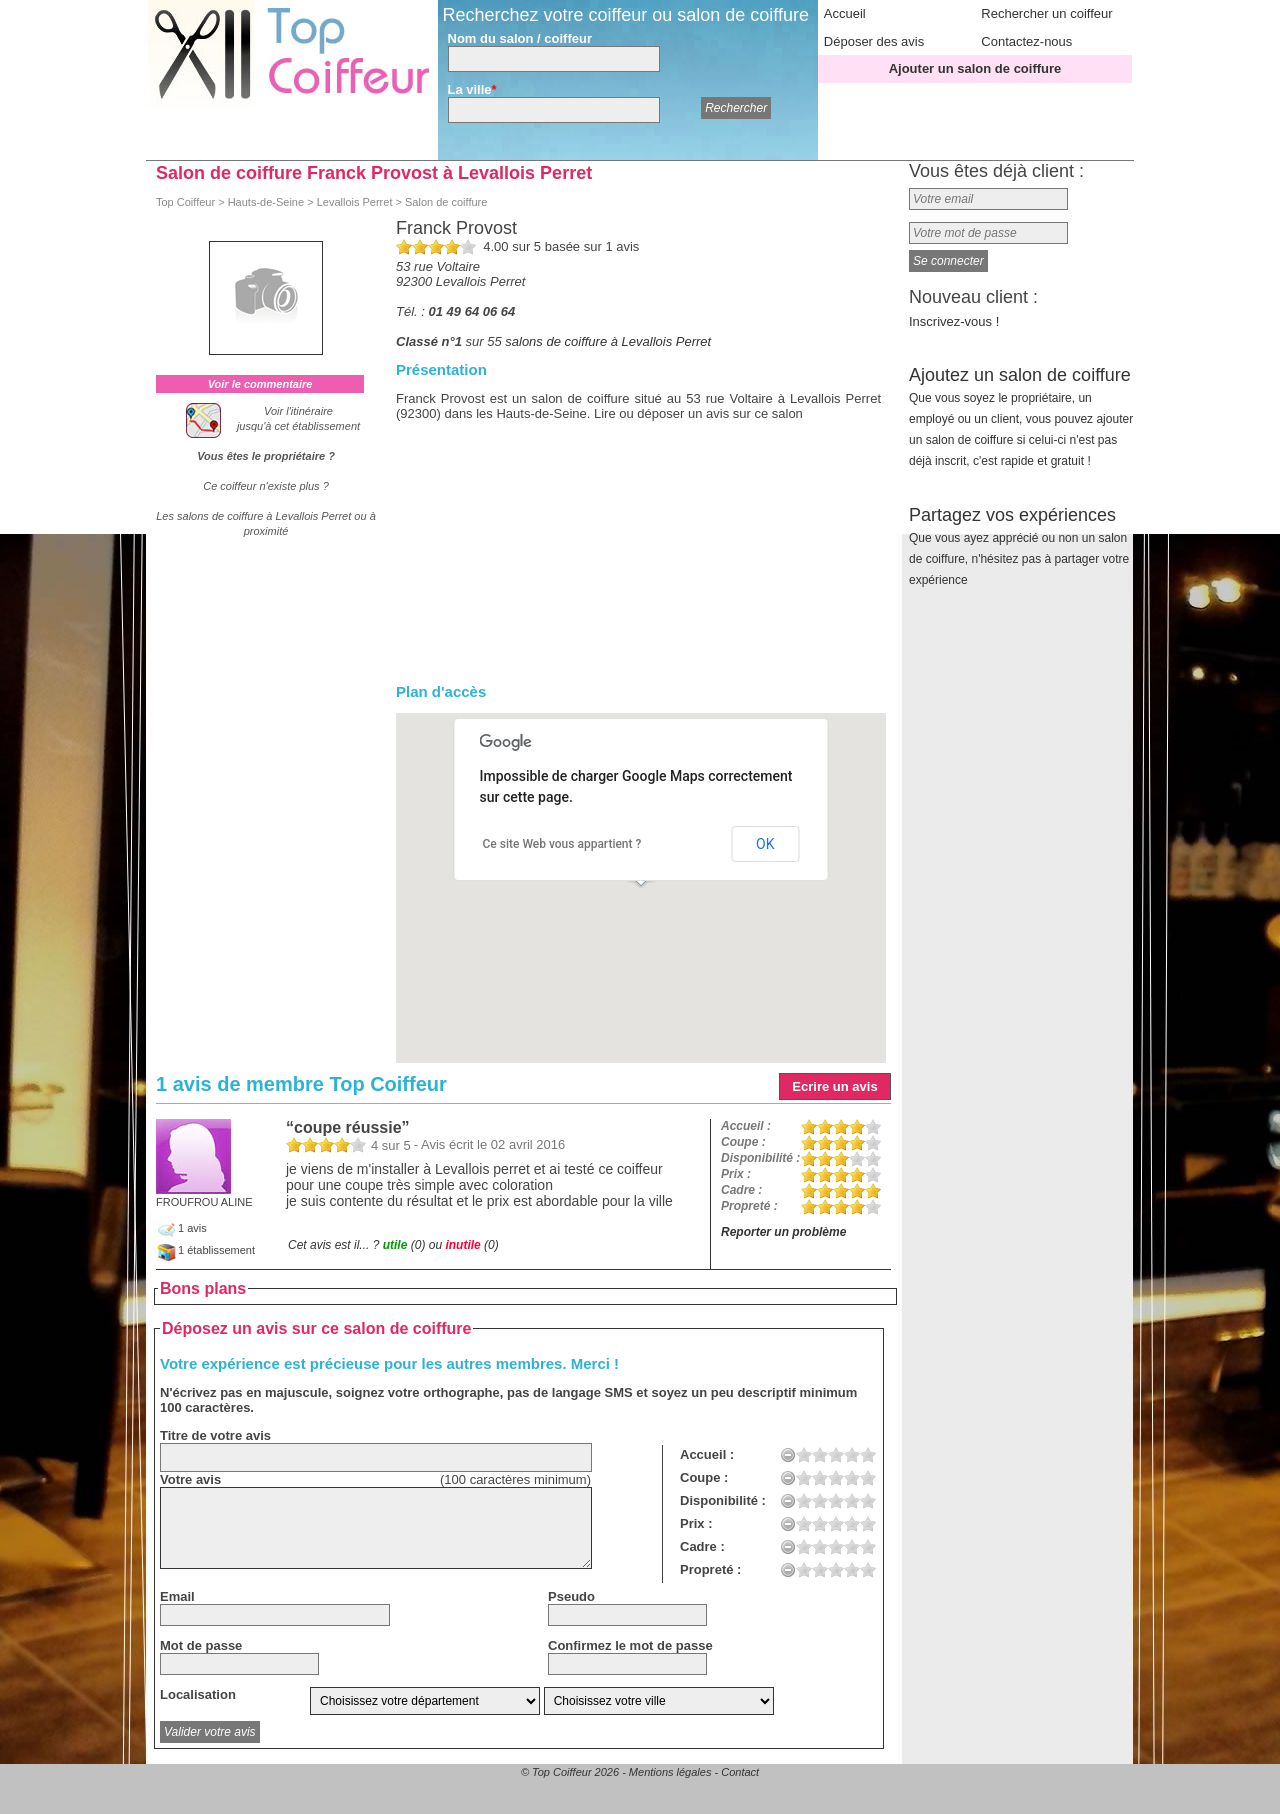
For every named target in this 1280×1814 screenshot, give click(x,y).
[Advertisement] (638, 571)
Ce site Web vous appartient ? (562, 844)
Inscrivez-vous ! (954, 321)
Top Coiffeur (185, 202)
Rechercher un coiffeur (1046, 13)
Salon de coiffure (446, 202)
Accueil (845, 13)
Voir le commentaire (260, 384)
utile (395, 1245)
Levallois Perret (355, 202)
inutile (462, 1245)
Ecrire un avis (834, 1086)
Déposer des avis (874, 41)
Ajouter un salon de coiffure (975, 68)
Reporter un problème (783, 1232)
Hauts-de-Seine (266, 202)
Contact (740, 1772)
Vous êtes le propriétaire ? (266, 456)
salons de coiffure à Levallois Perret (608, 341)
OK (765, 844)
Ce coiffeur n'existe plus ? (266, 486)
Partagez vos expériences (1019, 546)
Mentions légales (670, 1772)
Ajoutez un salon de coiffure (1021, 416)
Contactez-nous (1026, 41)
